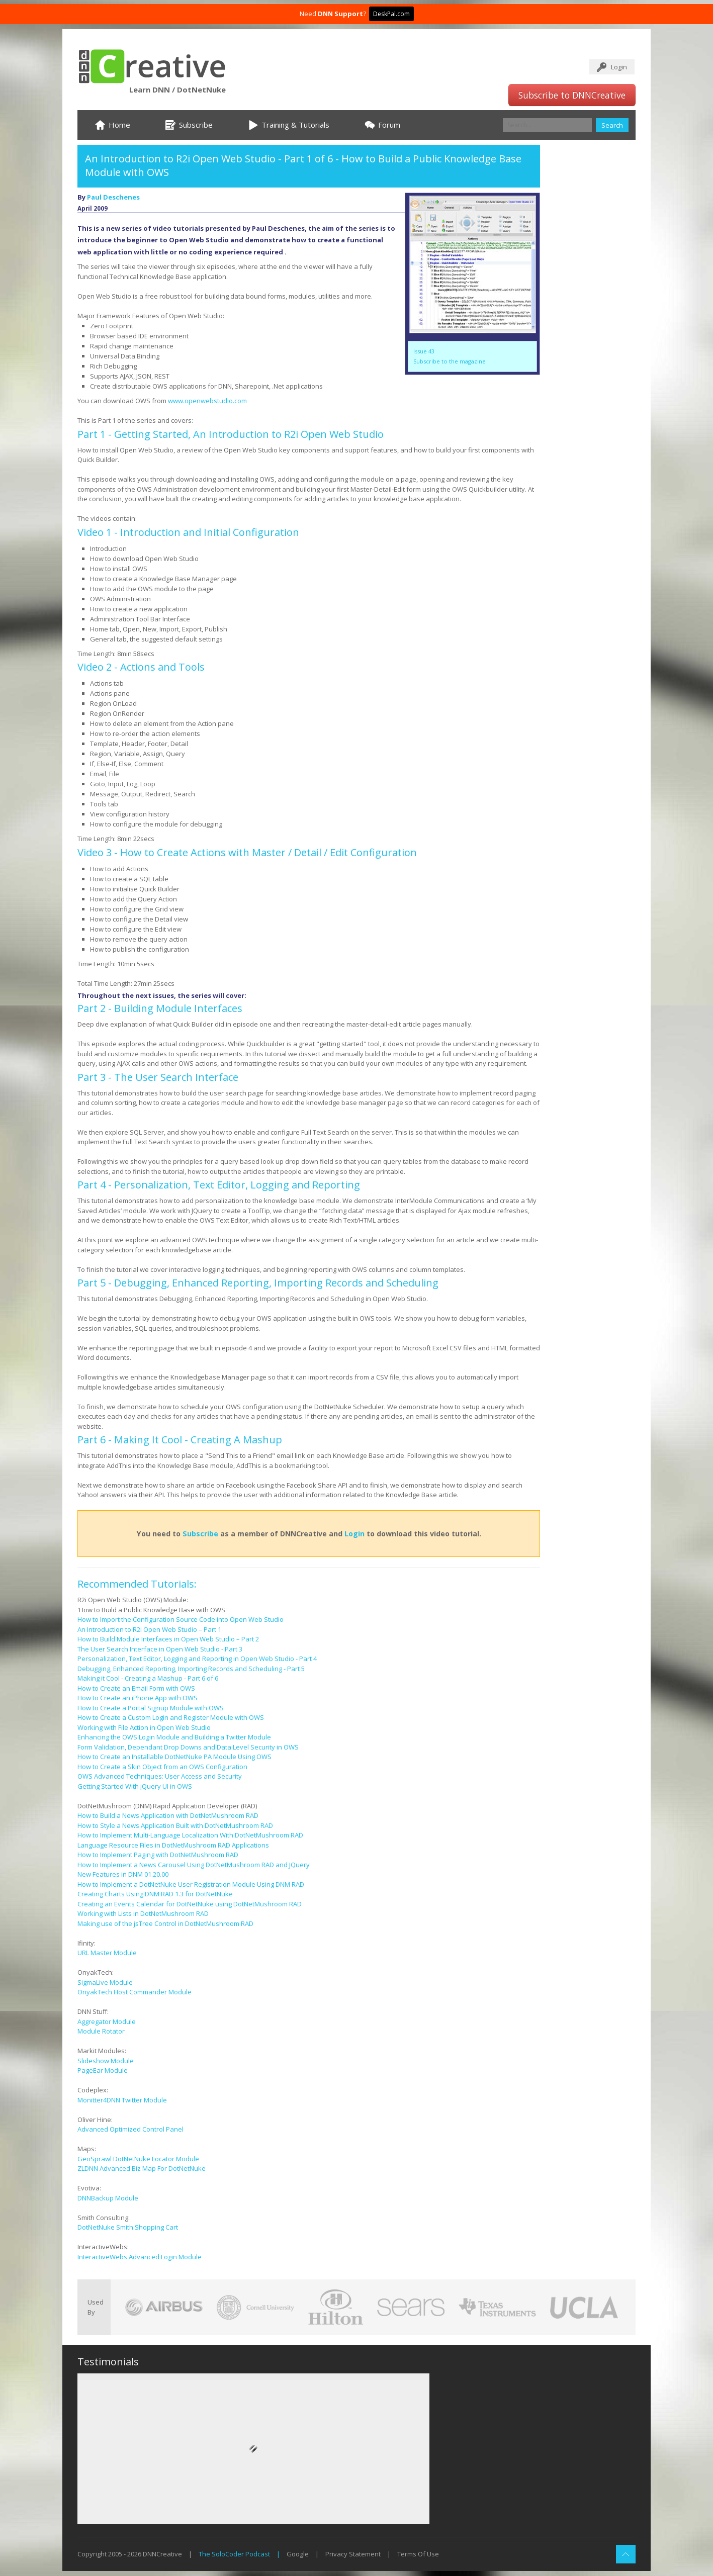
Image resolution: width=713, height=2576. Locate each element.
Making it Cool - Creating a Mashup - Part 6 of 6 (147, 1678)
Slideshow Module (105, 2060)
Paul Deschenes (113, 197)
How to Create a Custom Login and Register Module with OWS (170, 1717)
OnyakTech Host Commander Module (134, 1991)
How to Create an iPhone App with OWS (137, 1697)
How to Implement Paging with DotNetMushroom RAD (157, 1854)
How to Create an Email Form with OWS (136, 1688)
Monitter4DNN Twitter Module (122, 2099)
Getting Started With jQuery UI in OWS (134, 1786)
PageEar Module (102, 2070)
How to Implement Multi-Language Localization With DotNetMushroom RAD (190, 1834)
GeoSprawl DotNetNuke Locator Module (138, 2158)
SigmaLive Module (105, 1982)
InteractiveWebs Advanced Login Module (139, 2256)
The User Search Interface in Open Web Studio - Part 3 (159, 1648)
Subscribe (200, 1533)
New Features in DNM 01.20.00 (122, 1874)
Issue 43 (423, 351)
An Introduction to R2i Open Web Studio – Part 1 (149, 1629)
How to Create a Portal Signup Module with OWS (150, 1707)
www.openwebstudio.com (207, 400)
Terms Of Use (418, 2553)
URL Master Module (107, 1952)
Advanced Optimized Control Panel (130, 2129)
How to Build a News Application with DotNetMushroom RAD (167, 1815)
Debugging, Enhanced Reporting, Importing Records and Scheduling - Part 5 (191, 1668)
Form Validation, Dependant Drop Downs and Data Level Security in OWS (188, 1747)
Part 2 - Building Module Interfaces (159, 1008)
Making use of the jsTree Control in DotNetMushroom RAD (165, 1923)
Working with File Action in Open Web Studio (144, 1727)
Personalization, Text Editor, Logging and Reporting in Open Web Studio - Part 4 (197, 1658)
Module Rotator (101, 2031)
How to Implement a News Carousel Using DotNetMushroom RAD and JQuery (193, 1864)
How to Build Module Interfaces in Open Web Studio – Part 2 (168, 1638)
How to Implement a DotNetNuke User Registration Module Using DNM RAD (190, 1884)
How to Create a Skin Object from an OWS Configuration (162, 1766)
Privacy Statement (353, 2553)
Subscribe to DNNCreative (572, 95)
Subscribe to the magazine (449, 361)
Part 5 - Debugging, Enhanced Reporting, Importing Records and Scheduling (257, 1283)
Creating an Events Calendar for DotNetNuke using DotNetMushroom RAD (189, 1903)
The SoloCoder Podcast (234, 2553)
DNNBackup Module (107, 2197)
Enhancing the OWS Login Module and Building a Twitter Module (174, 1736)
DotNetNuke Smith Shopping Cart (127, 2227)
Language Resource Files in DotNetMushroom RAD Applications (173, 1845)
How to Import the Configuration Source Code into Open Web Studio (180, 1619)
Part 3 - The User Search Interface (157, 1077)
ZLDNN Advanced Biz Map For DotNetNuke (141, 2168)
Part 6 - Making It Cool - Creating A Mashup (179, 1439)
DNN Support (340, 13)
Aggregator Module (106, 2021)
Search (612, 125)
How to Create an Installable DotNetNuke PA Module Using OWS (174, 1756)
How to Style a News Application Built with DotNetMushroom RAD (175, 1825)
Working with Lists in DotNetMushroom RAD (143, 1913)
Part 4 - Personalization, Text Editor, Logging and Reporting (218, 1184)
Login (619, 66)
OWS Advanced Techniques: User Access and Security (159, 1776)
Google (298, 2553)
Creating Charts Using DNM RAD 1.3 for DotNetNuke (155, 1893)
